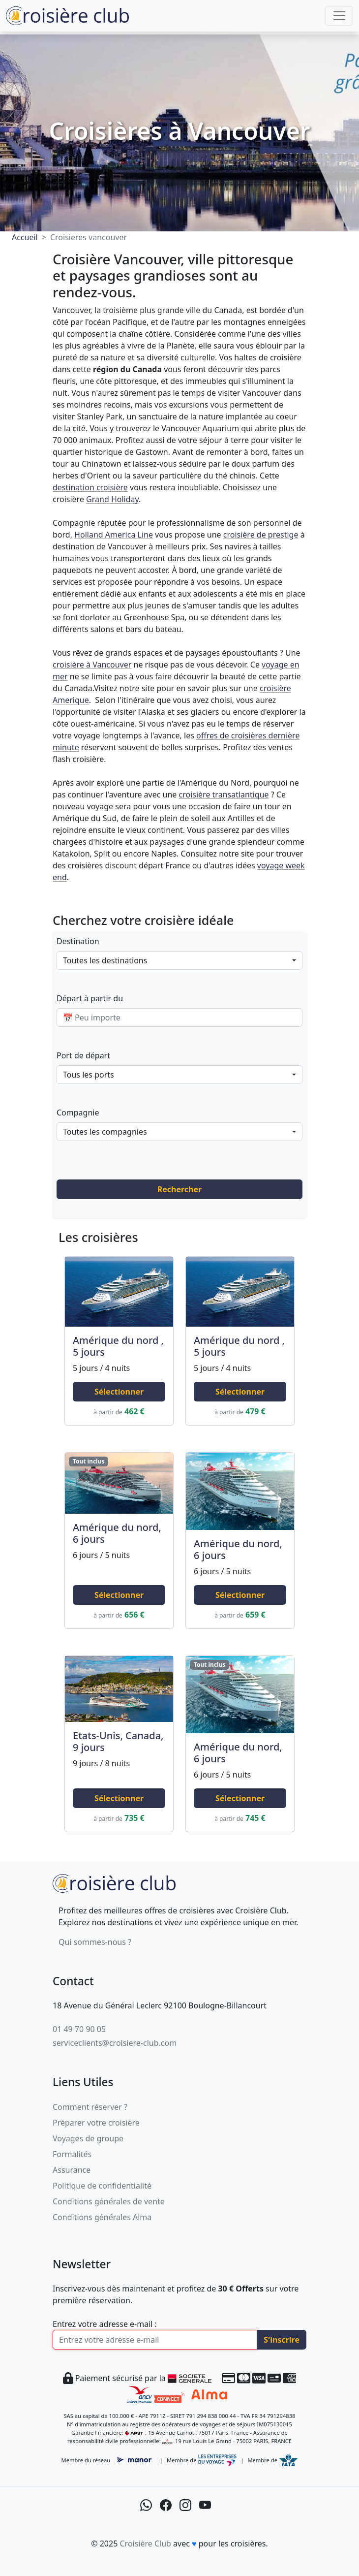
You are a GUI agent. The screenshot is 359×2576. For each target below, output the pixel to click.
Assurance (71, 2169)
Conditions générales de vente (109, 2201)
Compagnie (78, 1112)
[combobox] (179, 960)
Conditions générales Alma (102, 2217)
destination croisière (90, 487)
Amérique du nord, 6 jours (117, 1533)
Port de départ (83, 1055)
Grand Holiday (112, 499)
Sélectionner (119, 1391)
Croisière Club (145, 2543)
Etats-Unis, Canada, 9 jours (118, 1741)
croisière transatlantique (224, 794)
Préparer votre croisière (96, 2122)
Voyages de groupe (88, 2138)
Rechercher (179, 1189)
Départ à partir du (90, 998)
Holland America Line (113, 534)
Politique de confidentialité (102, 2185)
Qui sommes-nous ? (95, 1942)
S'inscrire (281, 2339)
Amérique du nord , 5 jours (118, 1346)
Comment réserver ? (90, 2106)
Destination (78, 941)
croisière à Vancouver (92, 664)
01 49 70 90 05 (79, 2029)
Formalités (72, 2154)
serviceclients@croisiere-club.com (115, 2042)
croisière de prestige (261, 534)
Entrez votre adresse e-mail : (105, 2324)
